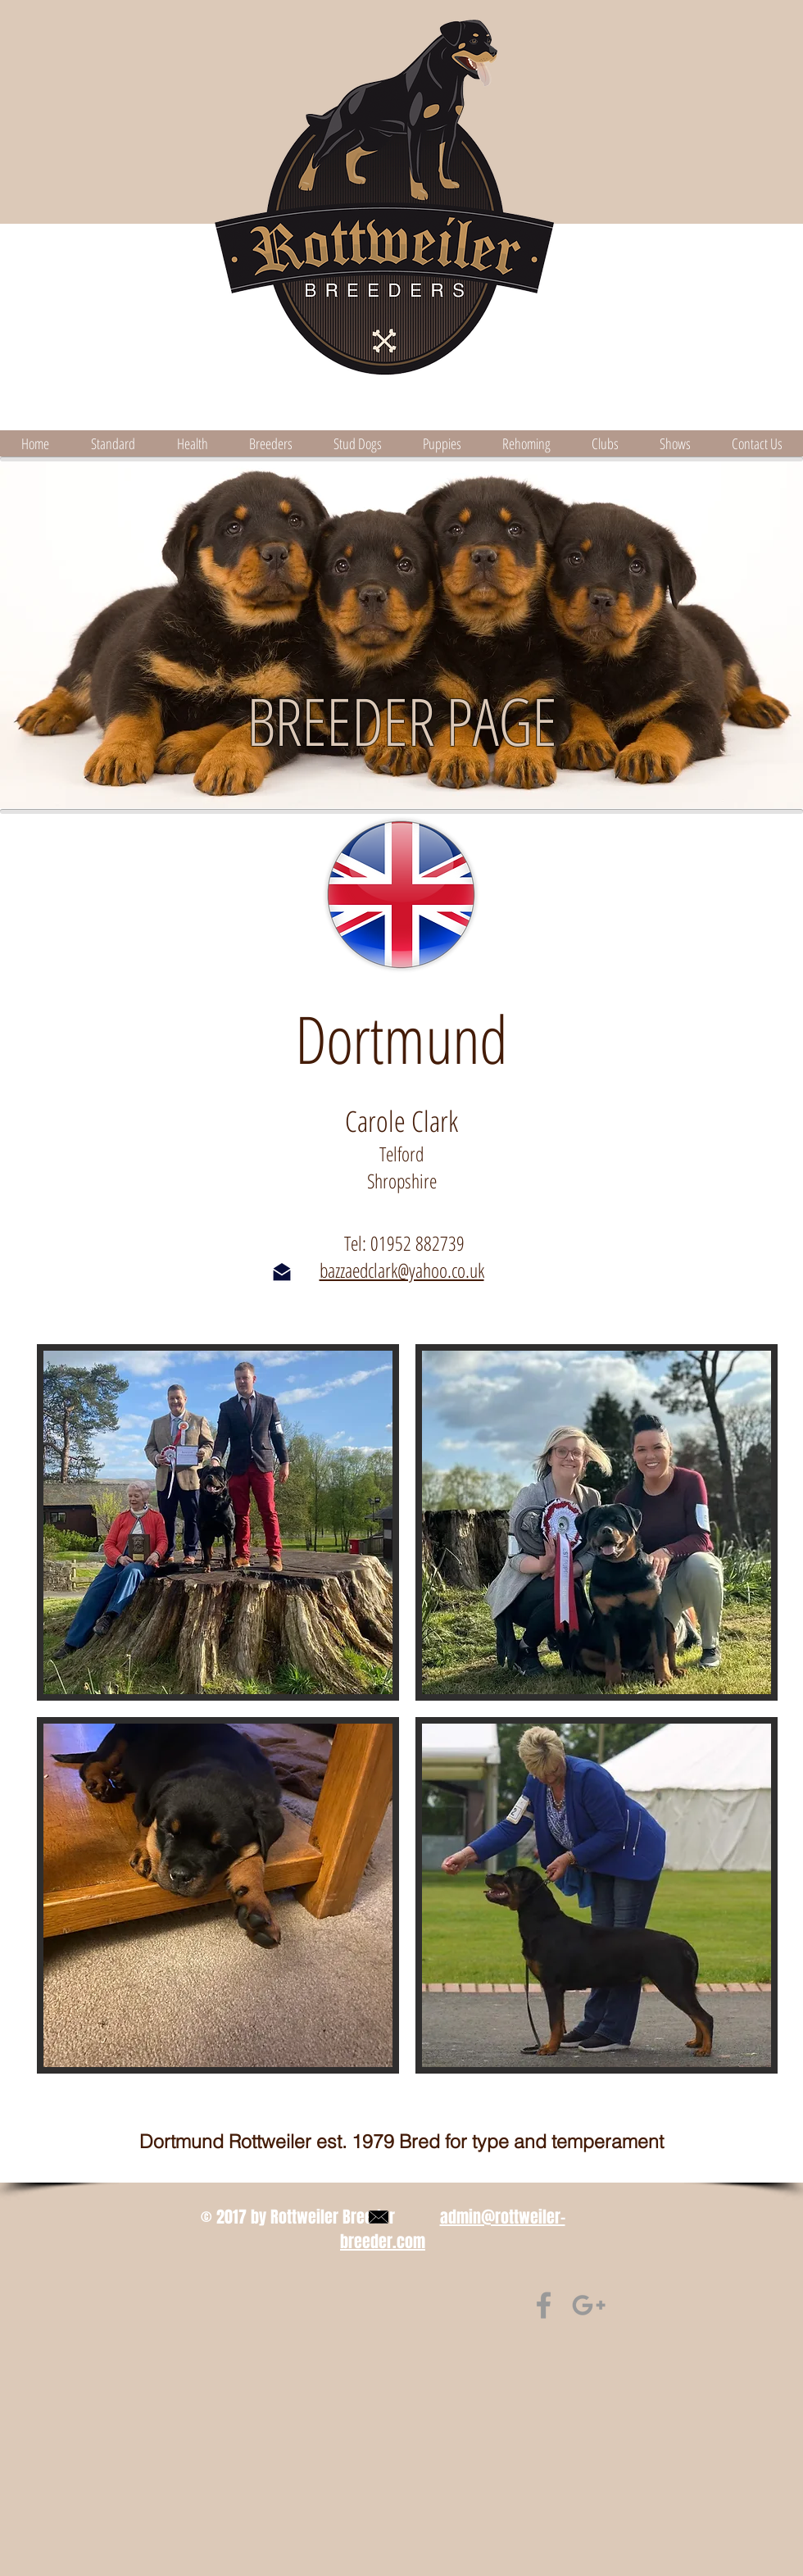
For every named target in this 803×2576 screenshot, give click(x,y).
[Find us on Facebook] (543, 2305)
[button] (218, 1522)
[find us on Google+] (588, 2305)
